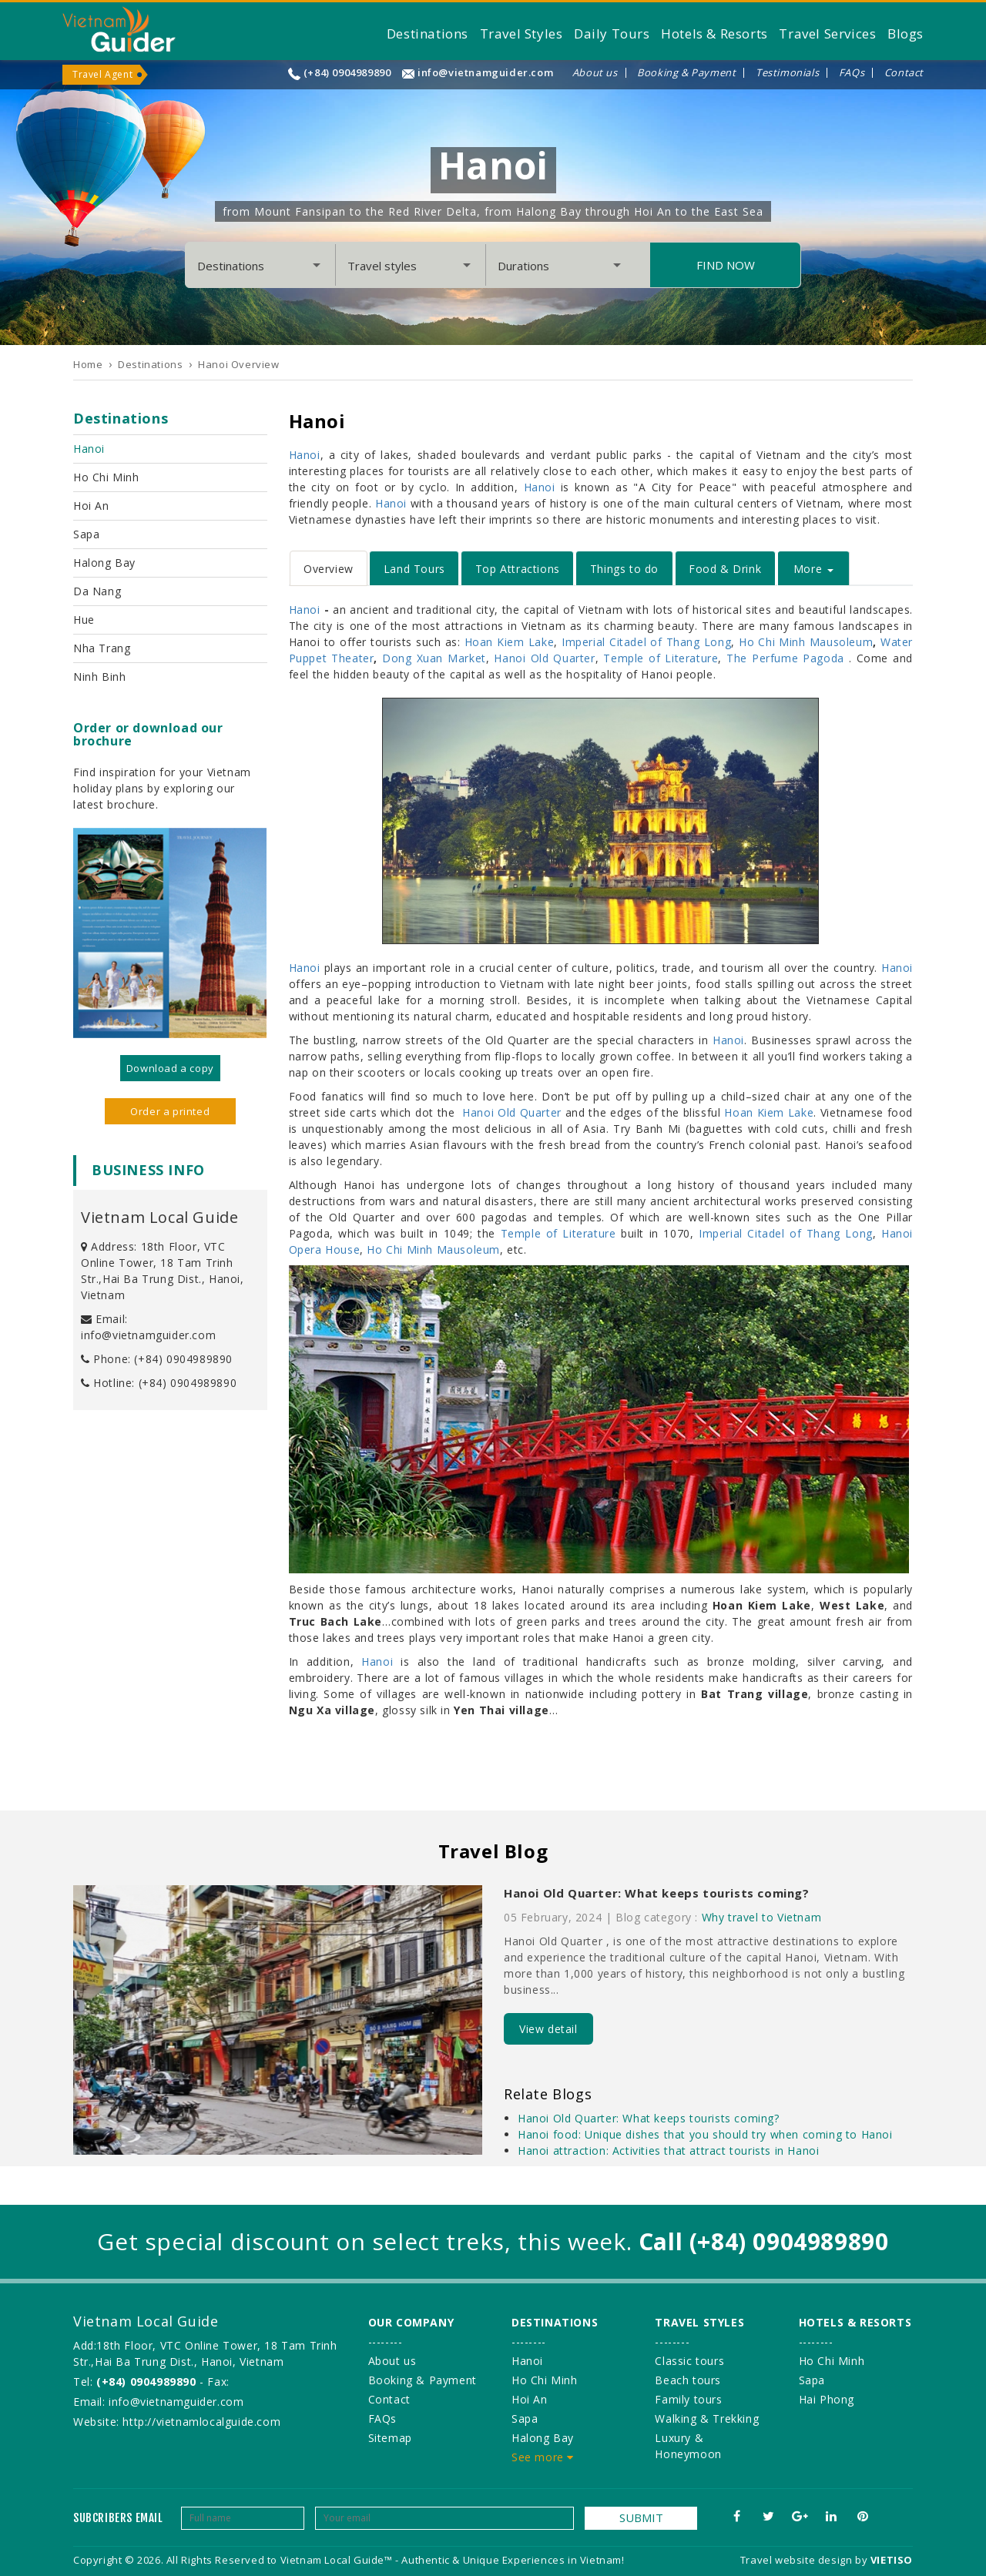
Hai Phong (826, 2399)
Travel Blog (493, 1851)
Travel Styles (521, 33)
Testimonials (787, 73)
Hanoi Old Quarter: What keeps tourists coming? (657, 1893)
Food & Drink (725, 568)
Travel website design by (803, 2560)
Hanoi (89, 448)
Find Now (725, 265)
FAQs (851, 73)
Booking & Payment (686, 73)
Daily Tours (612, 33)
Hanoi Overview (238, 364)
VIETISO (891, 2560)
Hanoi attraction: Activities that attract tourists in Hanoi (668, 2150)
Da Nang (97, 591)
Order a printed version (170, 1114)
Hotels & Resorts (714, 33)
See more (542, 2457)
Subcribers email (118, 2518)
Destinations (427, 33)
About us (595, 73)
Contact (904, 73)
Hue (84, 619)
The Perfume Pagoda (785, 658)
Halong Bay (104, 562)
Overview (329, 568)
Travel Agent (102, 74)
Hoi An (91, 505)
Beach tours (688, 2380)
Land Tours (414, 568)
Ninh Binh (99, 676)
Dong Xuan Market (434, 658)
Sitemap (390, 2437)
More (813, 568)
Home (87, 364)
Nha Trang (101, 648)
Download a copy (170, 1068)
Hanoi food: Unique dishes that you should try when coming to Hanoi (705, 2134)
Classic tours (689, 2360)
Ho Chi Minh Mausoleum (806, 642)
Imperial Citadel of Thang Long (646, 642)
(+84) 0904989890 (347, 73)
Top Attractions (517, 568)
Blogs (905, 33)
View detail (548, 2029)
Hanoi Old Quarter (544, 658)
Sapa (86, 534)
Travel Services (827, 33)
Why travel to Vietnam (762, 1917)
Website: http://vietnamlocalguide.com (176, 2421)
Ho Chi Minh (106, 477)
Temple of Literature (660, 658)
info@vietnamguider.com (485, 73)
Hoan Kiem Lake (509, 642)
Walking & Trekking (707, 2418)
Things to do (624, 568)
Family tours (688, 2399)
